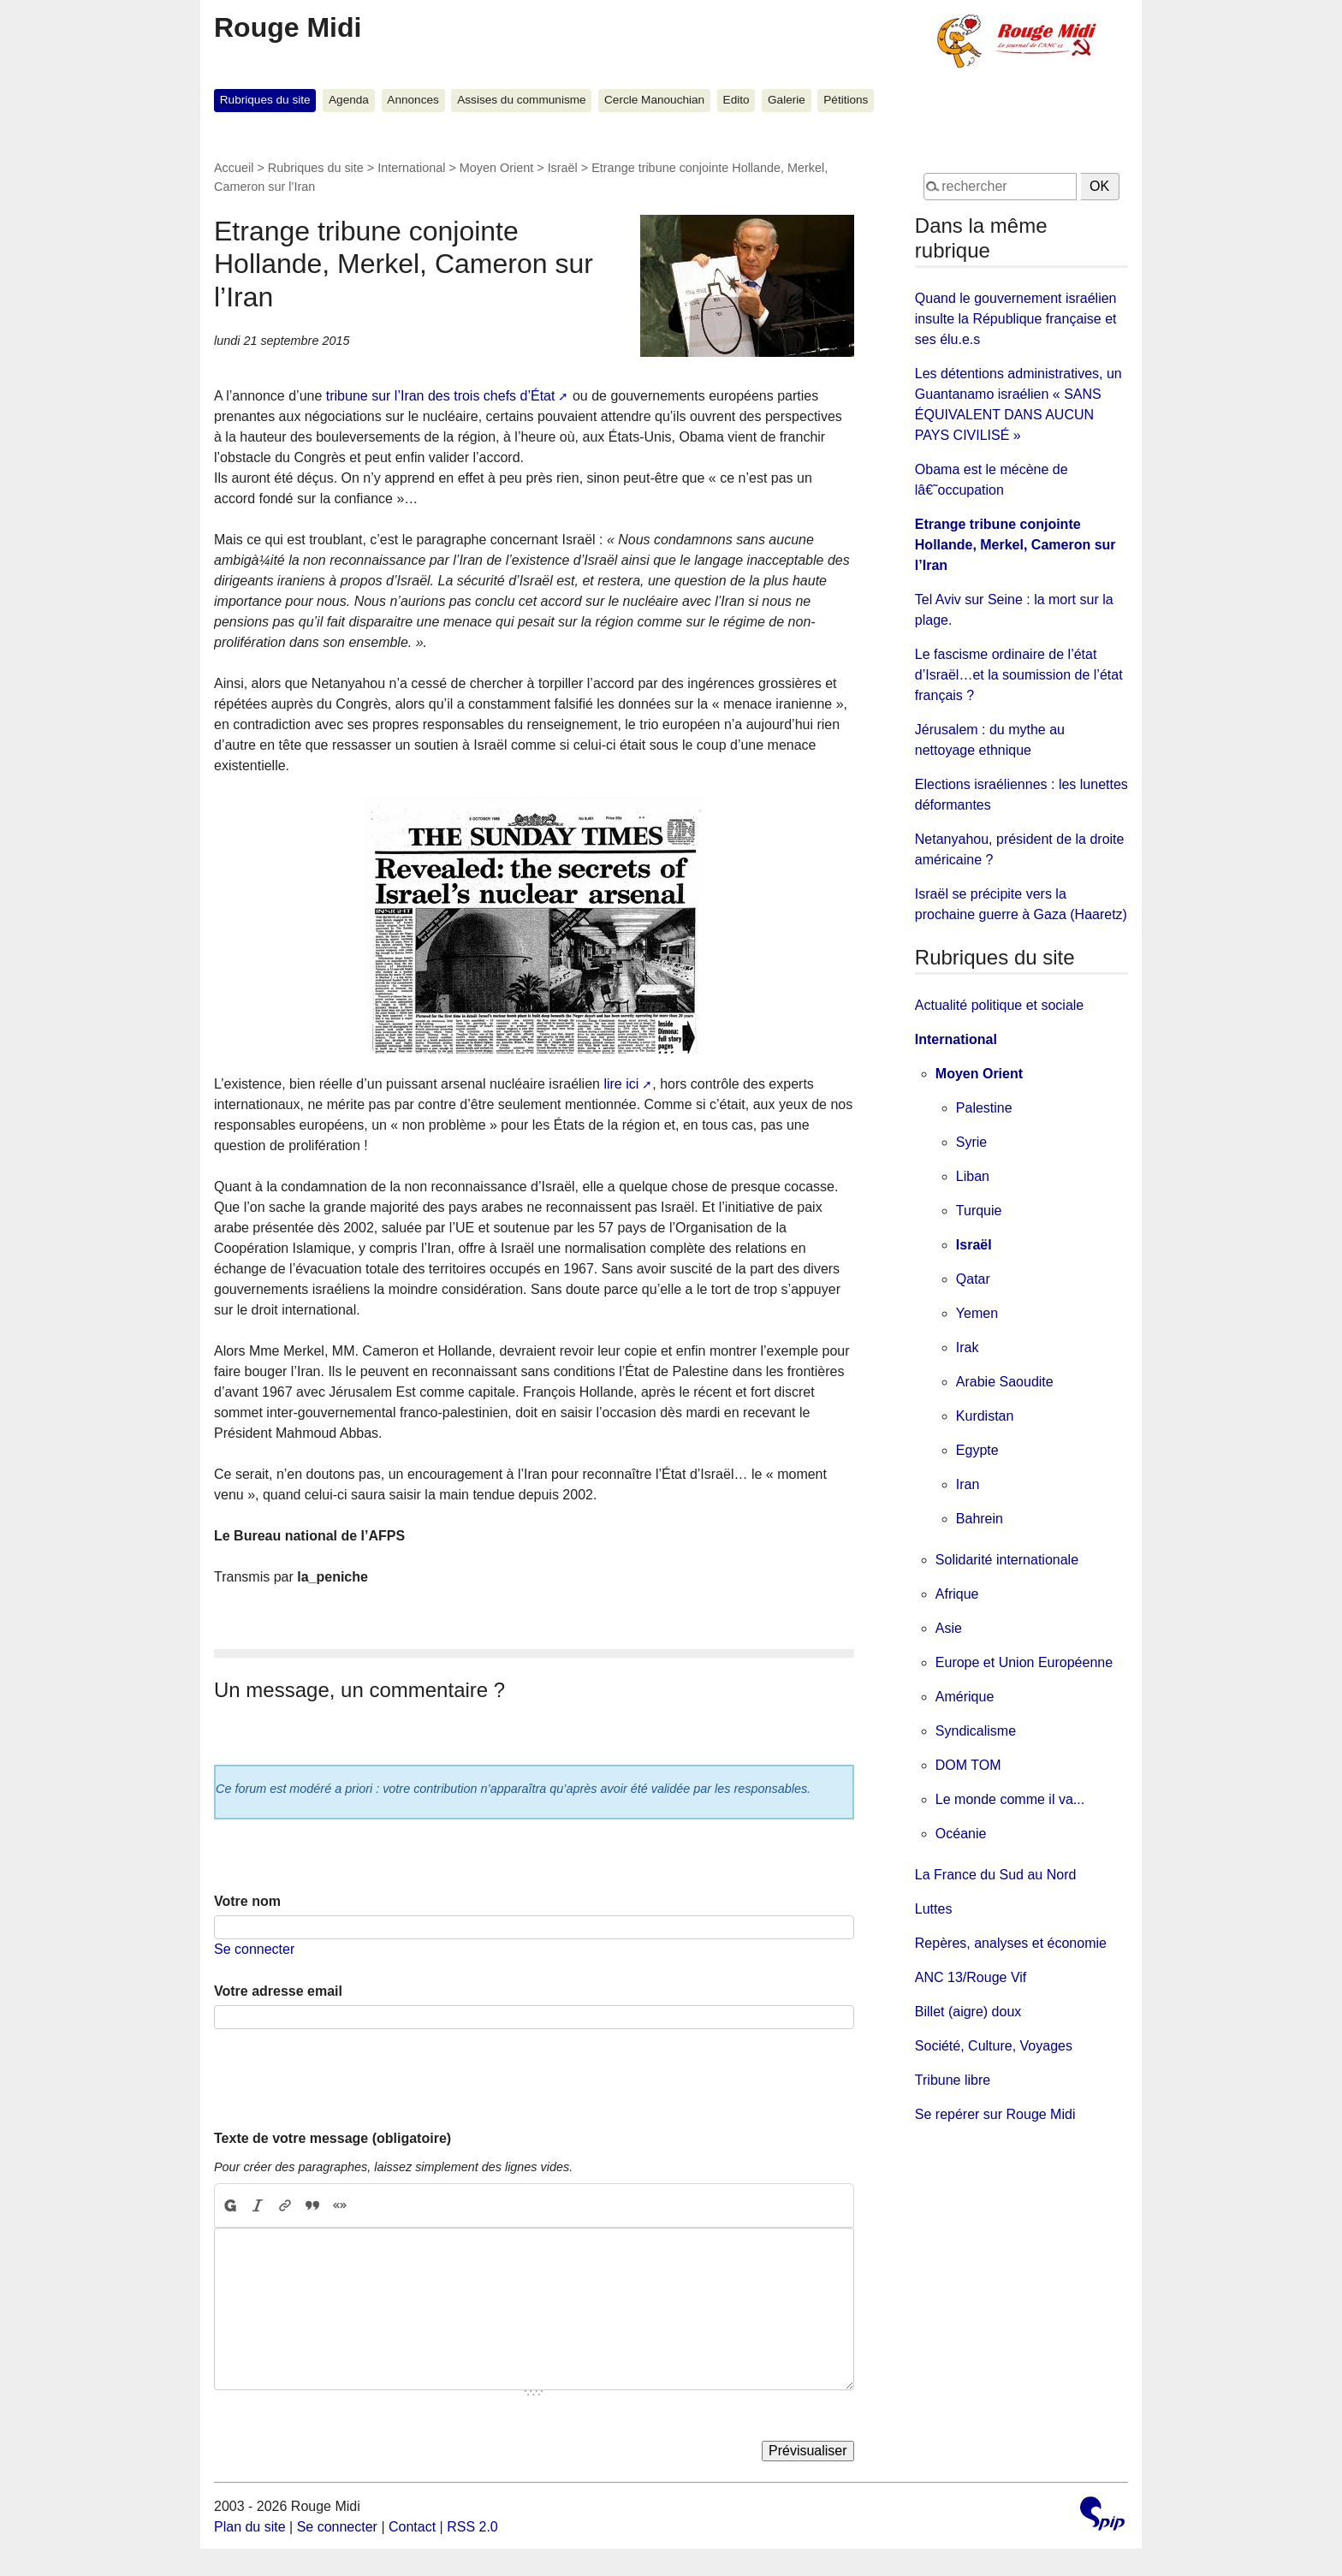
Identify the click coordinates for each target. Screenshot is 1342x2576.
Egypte (977, 1450)
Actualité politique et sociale (999, 1005)
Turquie (979, 1210)
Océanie (961, 1833)
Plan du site (250, 2527)
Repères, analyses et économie (1011, 1943)
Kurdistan (985, 1416)
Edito (736, 99)
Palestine (984, 1108)
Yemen (977, 1313)
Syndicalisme (975, 1731)
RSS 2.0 (472, 2527)
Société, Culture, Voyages (993, 2046)
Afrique (957, 1594)
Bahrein (979, 1518)
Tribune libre (952, 2080)
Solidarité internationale (1006, 1559)
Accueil (233, 168)
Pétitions (845, 99)
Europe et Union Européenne (1024, 1662)
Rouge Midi (287, 27)
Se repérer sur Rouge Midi (995, 2114)
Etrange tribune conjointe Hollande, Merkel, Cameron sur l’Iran (1015, 545)
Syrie (971, 1142)
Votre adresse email (278, 1991)
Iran (968, 1484)
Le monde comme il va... (1009, 1799)
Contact (412, 2527)
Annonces (412, 99)
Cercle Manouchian (654, 99)
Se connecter (254, 1949)
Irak (967, 1347)
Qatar (973, 1279)
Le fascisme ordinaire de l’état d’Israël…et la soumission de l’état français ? (1019, 675)
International (411, 168)
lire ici (620, 1084)
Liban (972, 1176)
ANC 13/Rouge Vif (970, 1977)
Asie (948, 1628)
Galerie (786, 99)
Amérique (964, 1696)
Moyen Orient (496, 168)
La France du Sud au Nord (996, 1874)
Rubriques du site (265, 99)
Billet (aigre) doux (968, 2011)
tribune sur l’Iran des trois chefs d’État (440, 396)
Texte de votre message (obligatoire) (332, 2138)
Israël (563, 168)
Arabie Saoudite (1005, 1381)
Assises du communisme (521, 99)
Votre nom (247, 1901)
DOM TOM (968, 1765)
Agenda (349, 99)
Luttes (934, 1909)
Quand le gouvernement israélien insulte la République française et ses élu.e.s (1016, 319)
